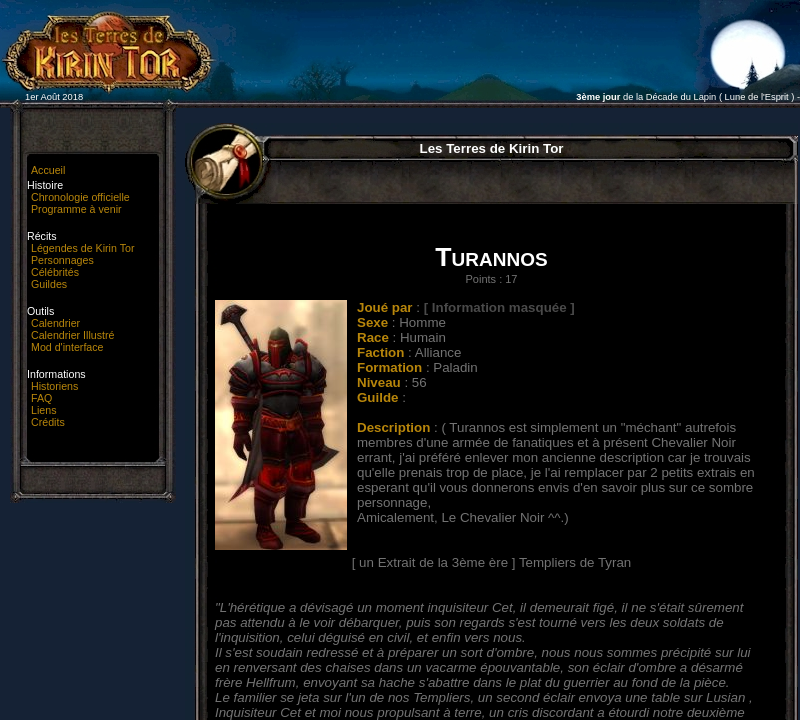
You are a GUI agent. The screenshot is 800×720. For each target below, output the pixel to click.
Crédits (48, 422)
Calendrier (55, 323)
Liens (43, 410)
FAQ (41, 398)
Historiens (54, 386)
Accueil (48, 170)
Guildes (49, 284)
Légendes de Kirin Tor (82, 248)
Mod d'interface (67, 347)
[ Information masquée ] (499, 307)
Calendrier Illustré (73, 335)
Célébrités (55, 272)
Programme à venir (76, 209)
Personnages (62, 260)
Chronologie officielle (80, 197)
